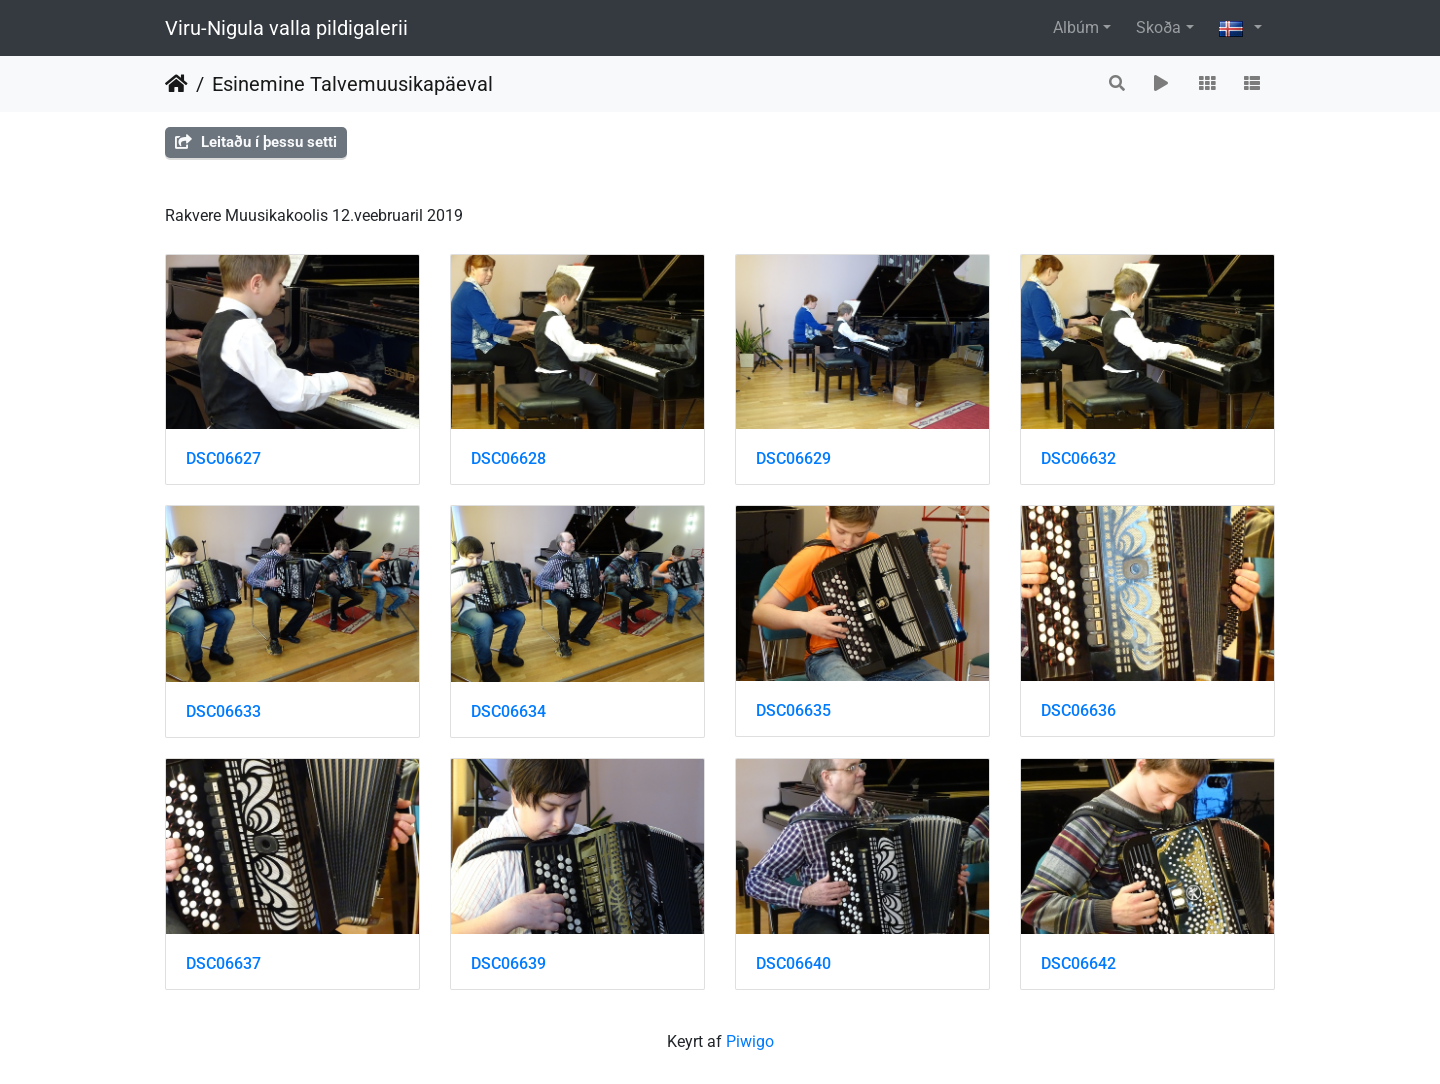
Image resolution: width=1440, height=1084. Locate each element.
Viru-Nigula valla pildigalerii (286, 28)
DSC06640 (793, 963)
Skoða (1158, 27)
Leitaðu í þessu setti (256, 142)
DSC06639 (508, 963)
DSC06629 (793, 458)
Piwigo (750, 1041)
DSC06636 (1078, 710)
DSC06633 (223, 711)
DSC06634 (508, 711)
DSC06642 (1078, 963)
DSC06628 (508, 458)
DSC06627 (223, 458)
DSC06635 (793, 710)
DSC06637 (223, 963)
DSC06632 (1078, 458)
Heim (176, 84)
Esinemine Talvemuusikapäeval (352, 84)
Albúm (1076, 27)
